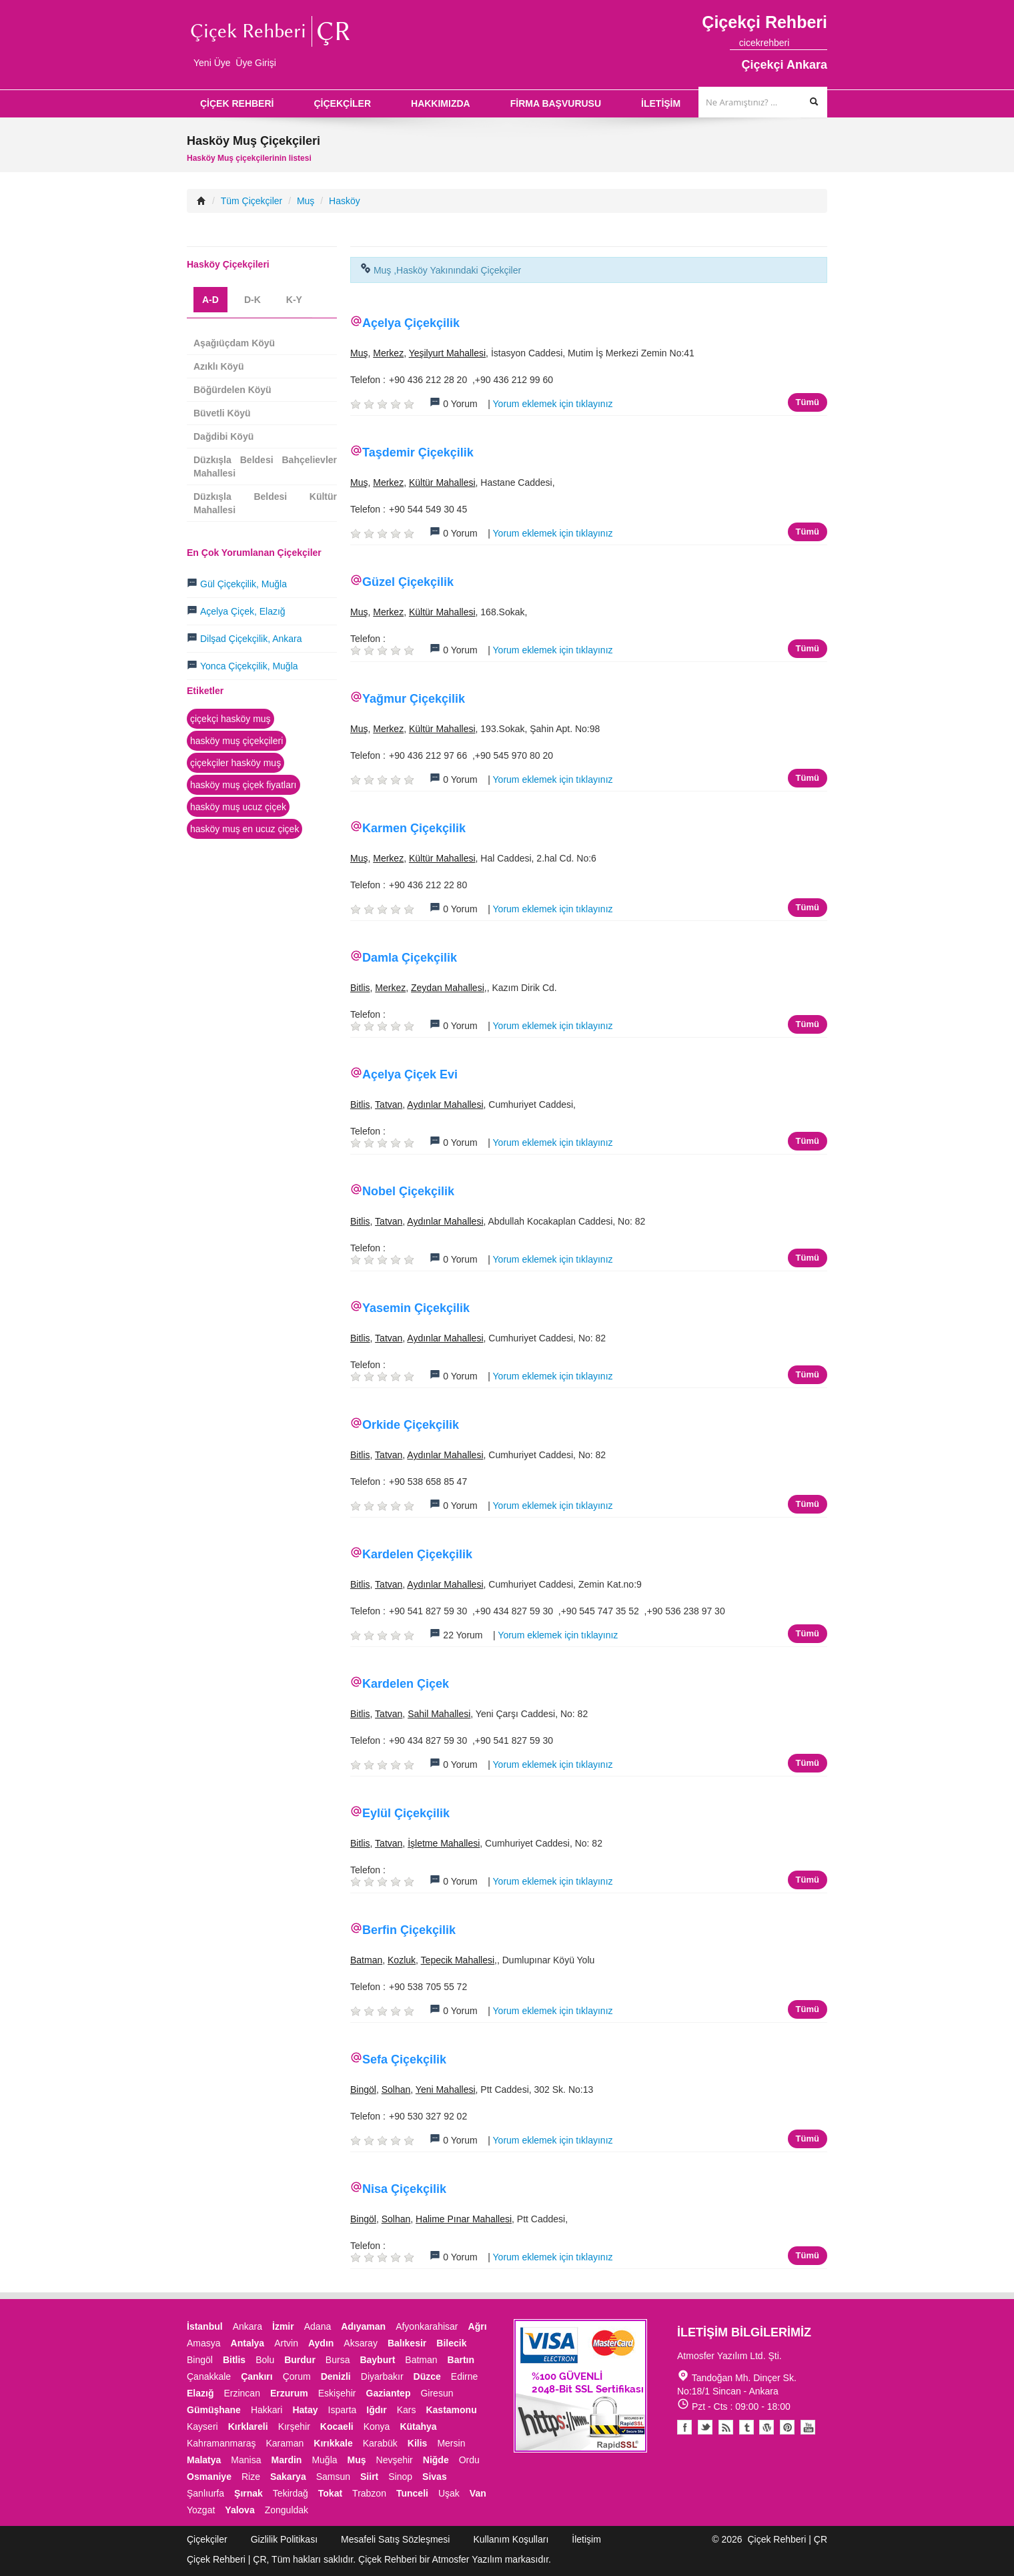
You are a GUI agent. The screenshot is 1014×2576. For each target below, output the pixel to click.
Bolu (265, 2359)
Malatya (204, 2460)
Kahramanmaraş (221, 2443)
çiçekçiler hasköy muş (235, 762)
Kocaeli (337, 2426)
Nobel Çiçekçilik (408, 1191)
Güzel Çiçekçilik (408, 582)
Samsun (333, 2476)
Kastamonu (451, 2409)
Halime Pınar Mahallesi (464, 2219)
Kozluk (402, 1960)
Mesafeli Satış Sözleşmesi (395, 2539)
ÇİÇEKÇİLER (342, 103)
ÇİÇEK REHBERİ (237, 103)
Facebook (684, 2427)
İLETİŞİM (660, 103)
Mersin (451, 2443)
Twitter (705, 2427)
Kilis (418, 2443)
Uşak (449, 2493)
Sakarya (288, 2476)
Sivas (434, 2476)
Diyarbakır (382, 2376)
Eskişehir (337, 2393)
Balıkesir (407, 2343)
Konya (377, 2426)
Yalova (239, 2510)
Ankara (247, 2326)
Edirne (464, 2376)
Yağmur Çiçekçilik (413, 698)
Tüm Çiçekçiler (252, 201)
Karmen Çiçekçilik (414, 828)
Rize (250, 2476)
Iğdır (376, 2409)
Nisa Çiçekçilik (404, 2189)
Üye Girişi (255, 62)
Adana (317, 2326)
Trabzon (369, 2493)
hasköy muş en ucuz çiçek (244, 829)
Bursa (338, 2359)
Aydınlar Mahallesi (445, 1104)
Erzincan (241, 2393)
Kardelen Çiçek (405, 1683)
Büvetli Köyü (222, 413)
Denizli (336, 2376)
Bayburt (377, 2359)
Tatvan (388, 1104)
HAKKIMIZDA (440, 103)
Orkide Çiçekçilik (410, 1424)
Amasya (204, 2343)
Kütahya (418, 2426)
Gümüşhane (214, 2409)
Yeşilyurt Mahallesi (447, 353)
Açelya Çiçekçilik (411, 323)
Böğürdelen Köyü (232, 389)
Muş (305, 201)
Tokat (330, 2493)
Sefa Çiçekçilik (404, 2059)
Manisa (246, 2460)
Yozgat (201, 2510)
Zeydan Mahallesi (447, 987)
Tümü (807, 402)
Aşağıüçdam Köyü (234, 343)
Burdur (300, 2359)
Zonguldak (286, 2510)
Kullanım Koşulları (510, 2539)
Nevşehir (394, 2460)
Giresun (436, 2393)
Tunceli (412, 2493)
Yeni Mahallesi (446, 2089)
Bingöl (363, 2089)
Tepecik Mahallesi (458, 1960)
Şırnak (248, 2493)
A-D (210, 299)
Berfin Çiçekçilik (409, 1930)
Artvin (286, 2343)
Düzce (427, 2376)
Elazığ (200, 2393)
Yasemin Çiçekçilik (416, 1308)
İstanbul (205, 2326)
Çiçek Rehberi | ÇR (787, 2539)
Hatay (305, 2409)
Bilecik (451, 2343)
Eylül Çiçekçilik (406, 1813)
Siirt (369, 2476)
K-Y (294, 299)
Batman (366, 1960)
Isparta (342, 2409)
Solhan (396, 2089)
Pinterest (787, 2427)
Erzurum (289, 2393)
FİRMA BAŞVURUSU (555, 103)
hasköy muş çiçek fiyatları (243, 784)
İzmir (283, 2326)
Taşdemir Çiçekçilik (418, 452)
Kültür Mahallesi (442, 482)
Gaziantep (388, 2393)
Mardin (287, 2460)
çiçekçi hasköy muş (230, 718)
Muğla (324, 2460)
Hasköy (344, 201)
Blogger (725, 2427)
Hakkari (266, 2409)
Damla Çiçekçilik (409, 957)
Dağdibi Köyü (223, 436)
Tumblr (746, 2427)
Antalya (248, 2343)
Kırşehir (294, 2426)
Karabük (380, 2443)
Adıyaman (363, 2326)
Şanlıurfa (205, 2493)
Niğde (436, 2460)
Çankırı (256, 2376)
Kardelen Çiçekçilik (417, 1554)
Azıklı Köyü (218, 366)
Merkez (388, 353)
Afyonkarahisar (427, 2326)
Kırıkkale (333, 2443)
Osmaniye (209, 2476)
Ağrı (477, 2326)
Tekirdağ (290, 2493)
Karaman (285, 2443)
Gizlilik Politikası (284, 2539)
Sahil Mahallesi (439, 1713)
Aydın (321, 2343)
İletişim (586, 2539)
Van (478, 2493)
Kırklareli (248, 2426)
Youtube (767, 2427)
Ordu (469, 2460)
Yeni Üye (212, 62)
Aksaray (361, 2343)
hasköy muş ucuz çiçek (238, 806)
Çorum (297, 2376)
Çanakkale (209, 2376)
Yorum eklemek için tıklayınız (553, 403)
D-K (252, 299)
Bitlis (360, 987)
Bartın (461, 2359)
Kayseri (202, 2426)
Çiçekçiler (207, 2539)
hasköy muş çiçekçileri (236, 740)
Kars (406, 2409)
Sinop (400, 2476)
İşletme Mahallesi (444, 1843)
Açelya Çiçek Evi (410, 1074)
